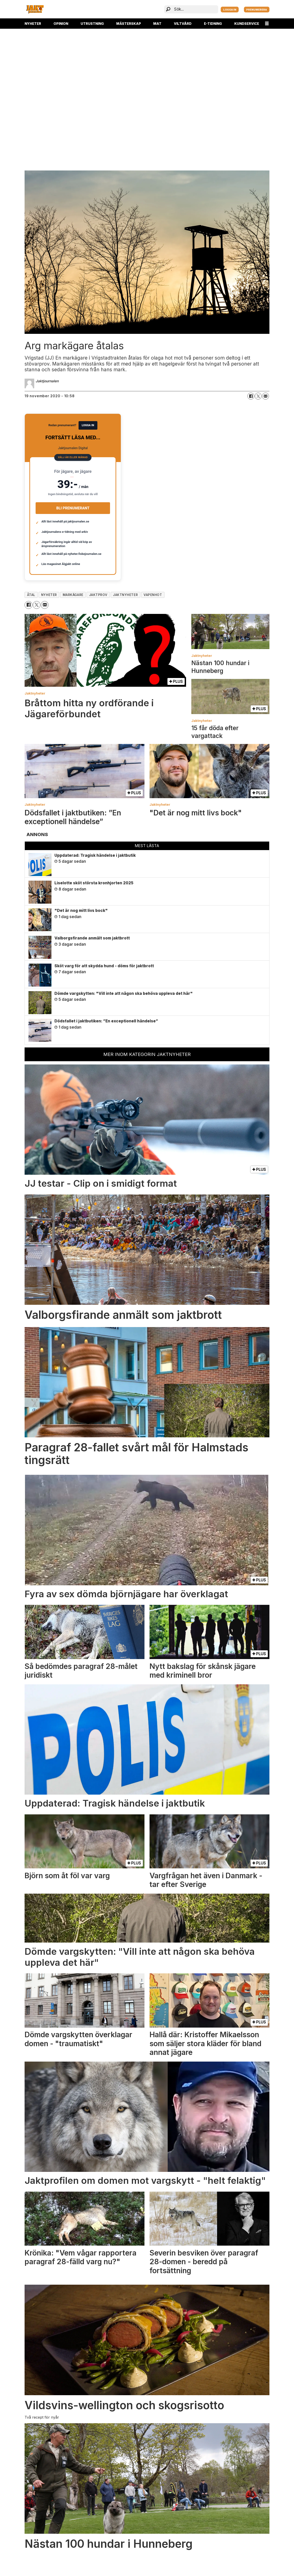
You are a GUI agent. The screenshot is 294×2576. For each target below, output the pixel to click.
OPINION (61, 24)
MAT (157, 24)
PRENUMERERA (256, 9)
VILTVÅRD (183, 24)
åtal (31, 595)
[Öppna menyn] (267, 23)
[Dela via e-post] (265, 396)
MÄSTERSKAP (128, 24)
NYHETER (33, 24)
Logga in (88, 425)
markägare (73, 595)
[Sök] (168, 9)
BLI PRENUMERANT (72, 508)
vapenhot (153, 595)
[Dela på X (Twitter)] (258, 396)
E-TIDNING (213, 24)
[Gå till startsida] (35, 9)
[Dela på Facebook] (250, 396)
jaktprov (98, 595)
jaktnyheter (125, 595)
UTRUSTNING (92, 24)
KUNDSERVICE (246, 24)
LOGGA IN (229, 9)
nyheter (49, 595)
